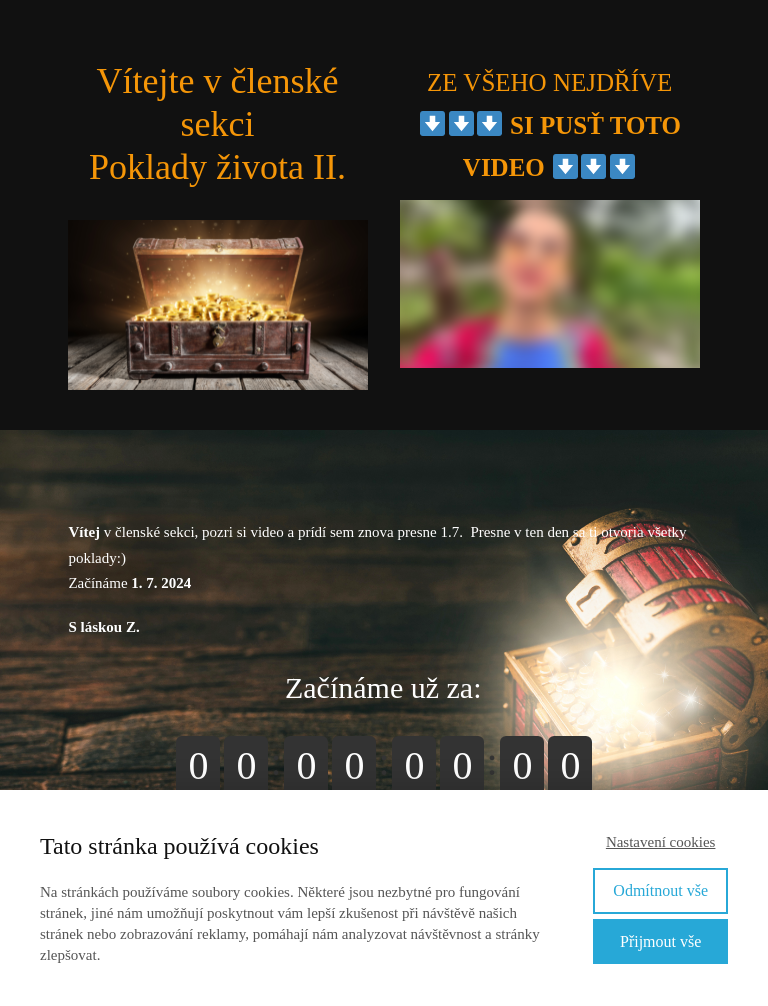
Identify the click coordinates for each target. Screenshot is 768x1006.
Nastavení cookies (661, 842)
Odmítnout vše (660, 890)
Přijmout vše (660, 941)
